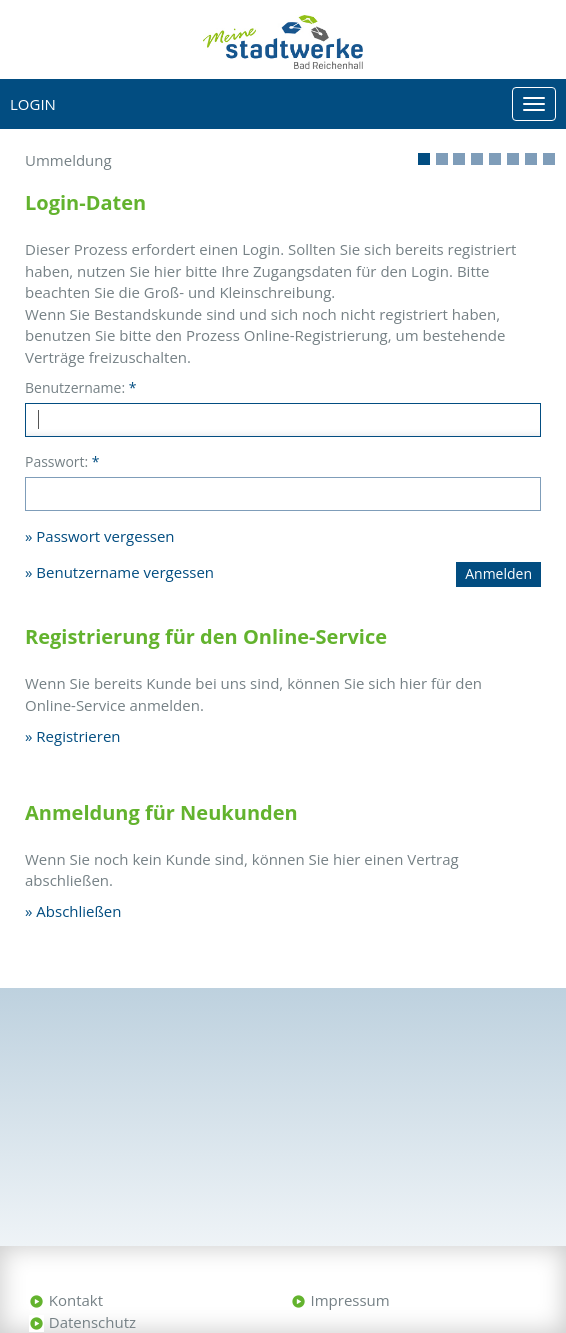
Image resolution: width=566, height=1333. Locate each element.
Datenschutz (92, 1322)
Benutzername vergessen (125, 572)
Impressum (350, 1300)
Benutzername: (80, 387)
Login (33, 104)
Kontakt (76, 1300)
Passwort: (62, 461)
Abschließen (78, 911)
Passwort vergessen (105, 536)
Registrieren (78, 736)
